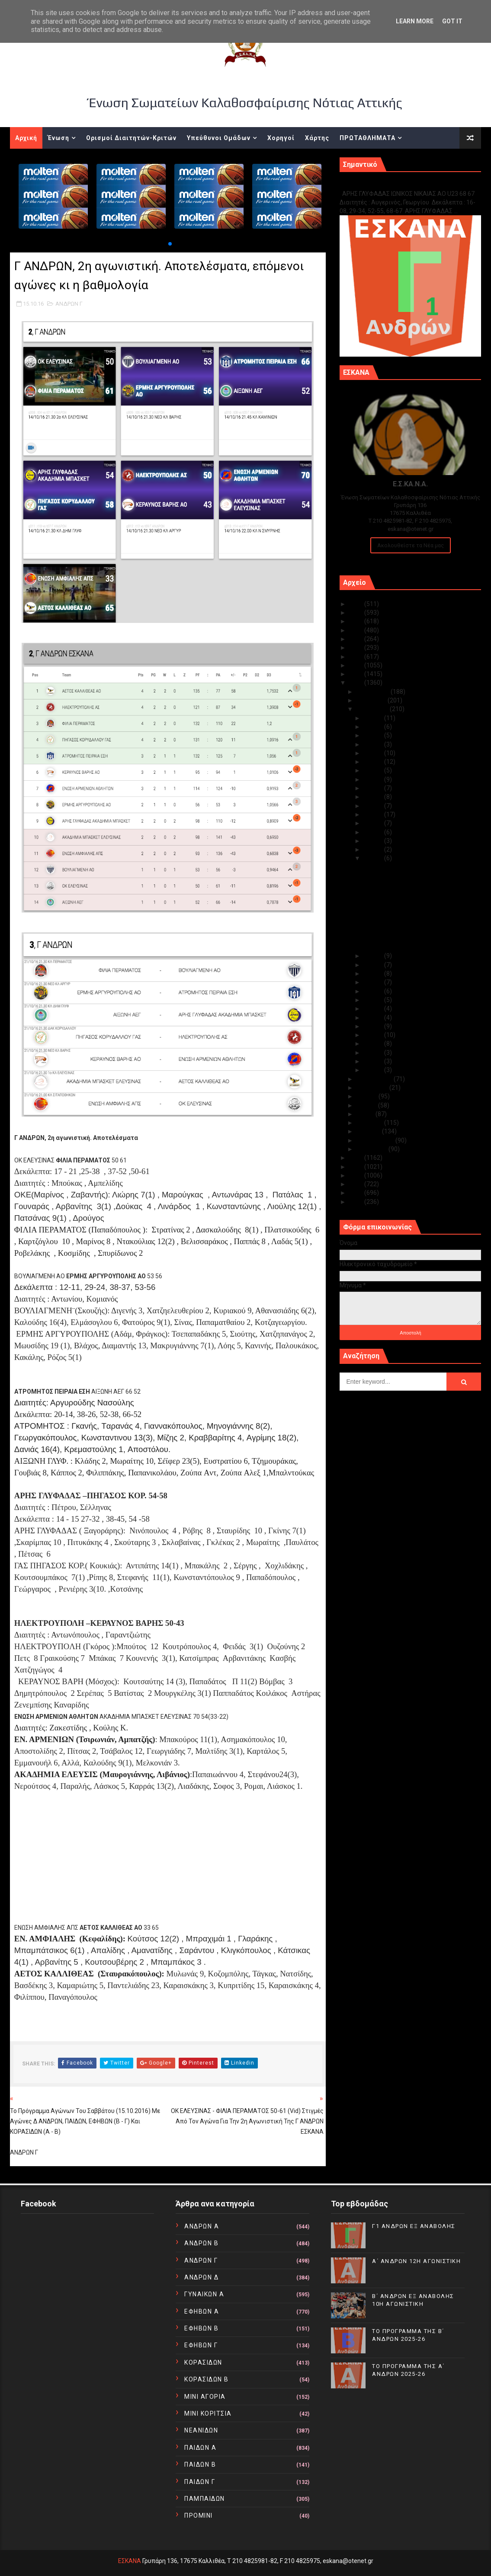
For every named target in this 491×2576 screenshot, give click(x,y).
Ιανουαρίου (372, 1149)
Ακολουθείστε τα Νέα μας (410, 545)
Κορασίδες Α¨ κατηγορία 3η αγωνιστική (417, 883)
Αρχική (26, 137)
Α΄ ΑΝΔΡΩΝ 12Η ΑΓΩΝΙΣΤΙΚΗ (416, 2261)
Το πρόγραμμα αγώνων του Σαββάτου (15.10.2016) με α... (413, 895)
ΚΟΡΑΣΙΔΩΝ (203, 2362)
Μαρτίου (369, 1131)
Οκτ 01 (374, 1069)
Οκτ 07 (374, 1017)
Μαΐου (365, 1114)
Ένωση (58, 137)
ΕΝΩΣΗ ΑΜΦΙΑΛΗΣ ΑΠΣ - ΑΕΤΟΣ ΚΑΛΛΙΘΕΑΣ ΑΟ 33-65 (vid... (406, 943)
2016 (356, 682)
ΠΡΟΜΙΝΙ (198, 2515)
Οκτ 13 (374, 964)
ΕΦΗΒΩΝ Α (201, 2311)
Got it (452, 21)
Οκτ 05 (374, 1034)
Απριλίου (370, 1122)
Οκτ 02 (374, 1061)
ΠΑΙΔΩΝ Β (200, 2464)
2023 (356, 621)
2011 (356, 1192)
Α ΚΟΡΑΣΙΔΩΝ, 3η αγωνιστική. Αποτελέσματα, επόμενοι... (403, 871)
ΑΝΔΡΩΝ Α (201, 2226)
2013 (356, 1175)
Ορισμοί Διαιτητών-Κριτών (131, 137)
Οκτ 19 (374, 823)
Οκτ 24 (374, 779)
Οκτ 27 (374, 753)
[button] (170, 244)
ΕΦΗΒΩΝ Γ (201, 2345)
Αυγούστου (372, 1087)
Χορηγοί (281, 137)
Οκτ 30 (374, 726)
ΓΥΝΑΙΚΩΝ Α (204, 2294)
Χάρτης (317, 137)
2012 (356, 1184)
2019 (356, 656)
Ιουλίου (367, 1096)
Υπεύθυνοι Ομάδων (218, 137)
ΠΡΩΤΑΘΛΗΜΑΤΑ (367, 137)
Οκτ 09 (374, 999)
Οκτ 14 (374, 955)
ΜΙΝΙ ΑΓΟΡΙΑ (205, 2396)
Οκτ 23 (374, 788)
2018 (356, 665)
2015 (356, 1157)
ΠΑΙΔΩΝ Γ (199, 2481)
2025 (356, 603)
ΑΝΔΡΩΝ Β (201, 2243)
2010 (356, 1201)
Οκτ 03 (374, 1052)
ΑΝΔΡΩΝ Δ (201, 2277)
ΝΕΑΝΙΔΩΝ (201, 2430)
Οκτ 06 (374, 1026)
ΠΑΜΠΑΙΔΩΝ (204, 2498)
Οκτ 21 (374, 805)
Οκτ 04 (374, 1043)
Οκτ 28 (374, 744)
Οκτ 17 (374, 840)
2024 (356, 612)
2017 (356, 673)
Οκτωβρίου (373, 708)
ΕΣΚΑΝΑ (129, 2560)
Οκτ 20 (374, 814)
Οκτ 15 (374, 858)
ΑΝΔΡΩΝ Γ (69, 303)
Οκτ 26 (374, 761)
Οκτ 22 (374, 796)
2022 (356, 630)
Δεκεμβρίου (373, 691)
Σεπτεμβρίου (375, 1079)
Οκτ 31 (374, 718)
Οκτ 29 (374, 735)
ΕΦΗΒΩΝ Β (201, 2328)
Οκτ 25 (374, 770)
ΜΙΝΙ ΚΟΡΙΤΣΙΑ (208, 2413)
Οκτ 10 (374, 991)
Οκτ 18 (374, 832)
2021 (356, 638)
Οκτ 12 (374, 973)
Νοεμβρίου (372, 700)
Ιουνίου (367, 1105)
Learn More (414, 21)
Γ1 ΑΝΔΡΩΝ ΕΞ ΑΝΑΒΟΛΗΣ (383, 184)
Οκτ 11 (374, 982)
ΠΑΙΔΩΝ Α (200, 2447)
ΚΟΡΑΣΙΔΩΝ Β (206, 2379)
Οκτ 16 (374, 849)
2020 (356, 647)
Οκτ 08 (374, 1008)
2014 (356, 1166)
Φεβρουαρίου (375, 1140)
